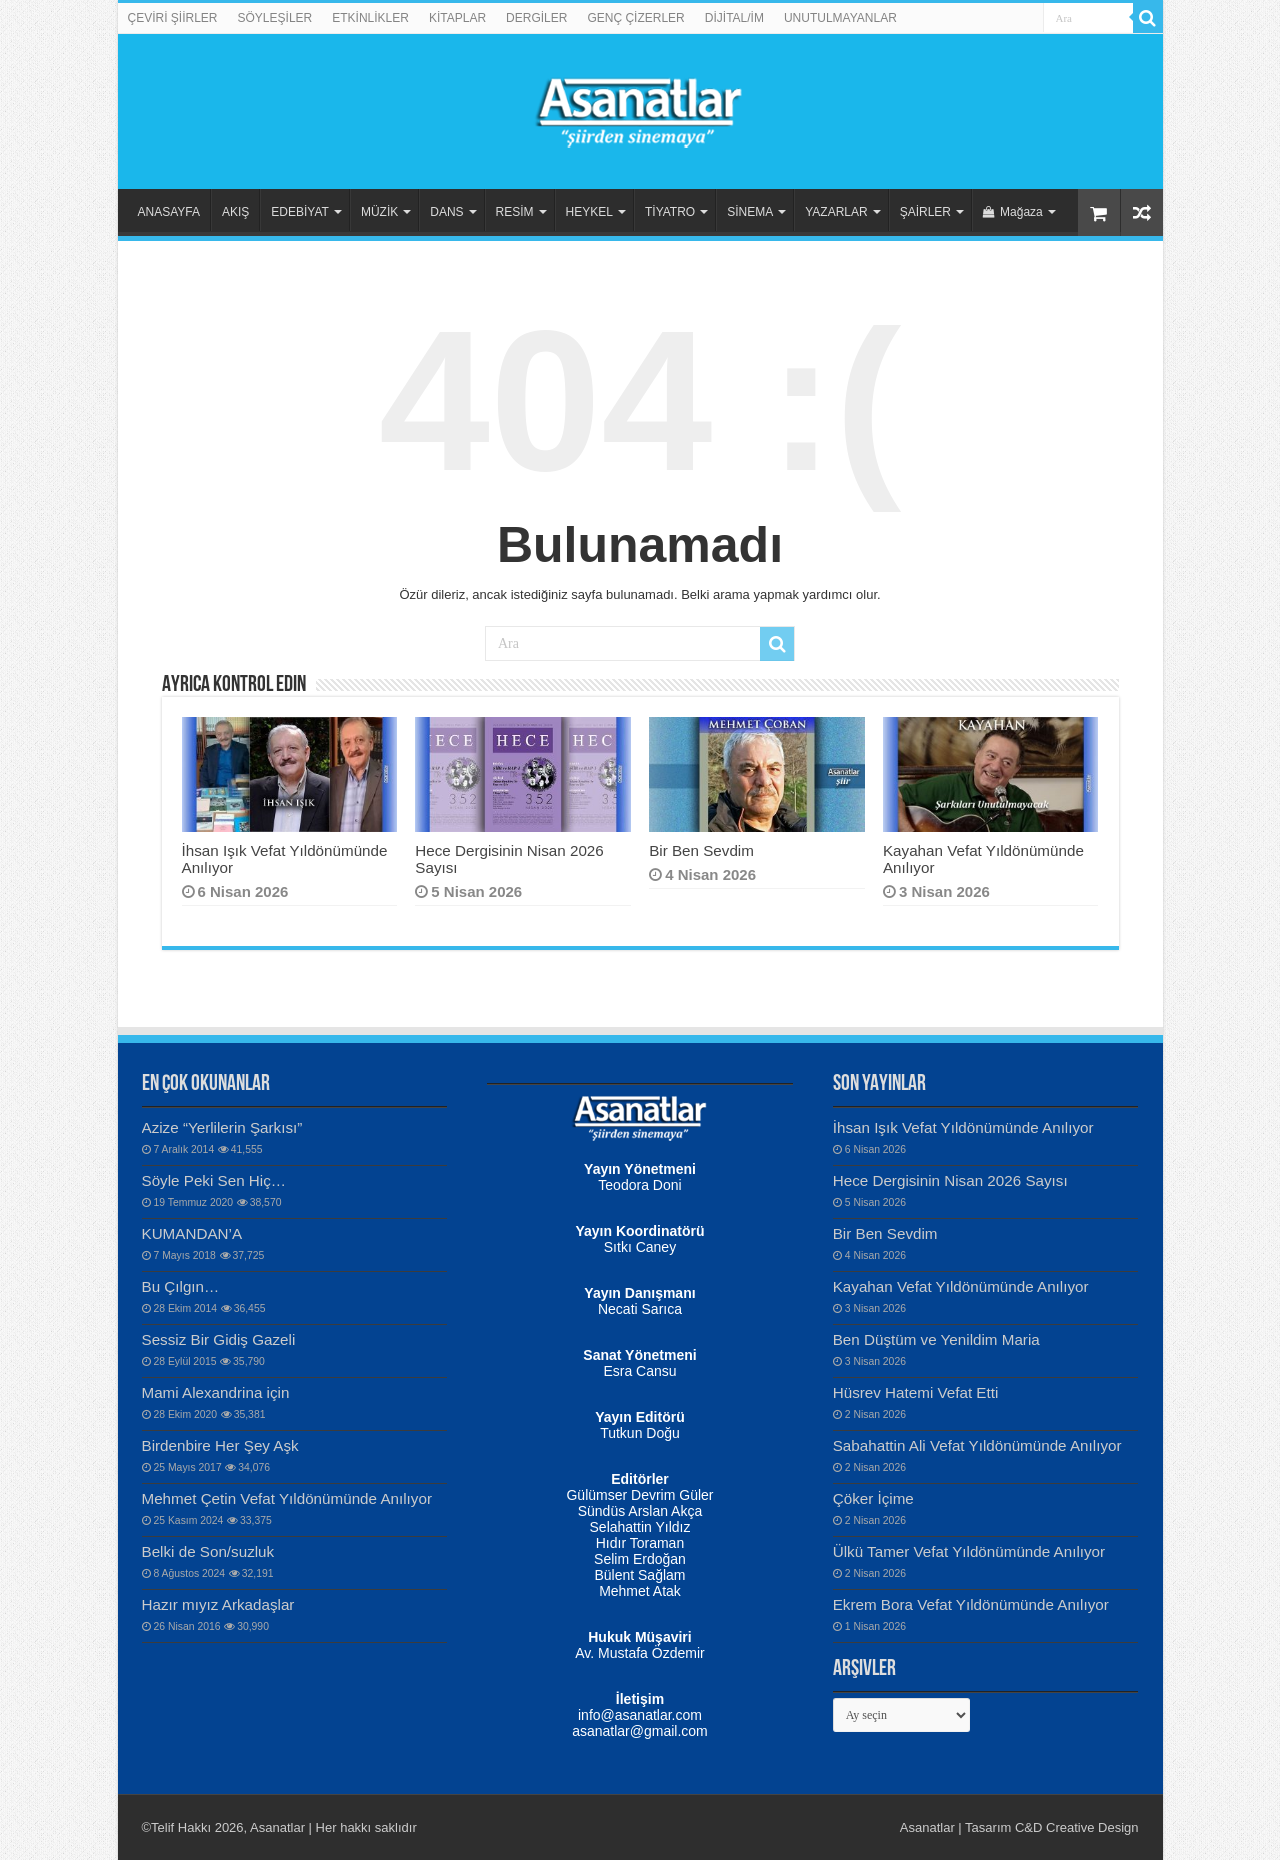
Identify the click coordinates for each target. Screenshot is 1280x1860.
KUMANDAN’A (192, 1233)
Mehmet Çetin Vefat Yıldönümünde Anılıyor (287, 1498)
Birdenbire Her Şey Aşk (220, 1445)
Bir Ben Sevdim (701, 850)
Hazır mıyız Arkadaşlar (218, 1604)
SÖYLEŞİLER (275, 18)
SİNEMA (750, 212)
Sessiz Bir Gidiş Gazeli (219, 1339)
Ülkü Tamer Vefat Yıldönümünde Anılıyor (969, 1551)
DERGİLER (536, 18)
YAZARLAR (836, 212)
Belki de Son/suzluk (208, 1551)
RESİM (515, 212)
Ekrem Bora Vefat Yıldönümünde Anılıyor (971, 1604)
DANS (446, 212)
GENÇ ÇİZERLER (635, 18)
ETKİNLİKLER (370, 18)
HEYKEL (589, 212)
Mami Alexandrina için (216, 1392)
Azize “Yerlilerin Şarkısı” (222, 1127)
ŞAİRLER (925, 212)
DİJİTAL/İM (734, 18)
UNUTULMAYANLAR (840, 18)
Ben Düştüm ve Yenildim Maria (936, 1339)
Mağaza (1013, 212)
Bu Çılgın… (181, 1286)
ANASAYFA (169, 212)
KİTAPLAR (457, 18)
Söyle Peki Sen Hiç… (214, 1180)
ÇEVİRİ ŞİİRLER (173, 18)
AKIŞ (235, 212)
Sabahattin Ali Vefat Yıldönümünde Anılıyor (977, 1445)
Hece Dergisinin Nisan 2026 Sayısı (950, 1180)
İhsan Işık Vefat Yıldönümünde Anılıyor (963, 1127)
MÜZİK (379, 212)
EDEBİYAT (300, 212)
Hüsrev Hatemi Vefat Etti (916, 1392)
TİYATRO (670, 212)
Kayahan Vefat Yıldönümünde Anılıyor (961, 1286)
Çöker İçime (873, 1498)
